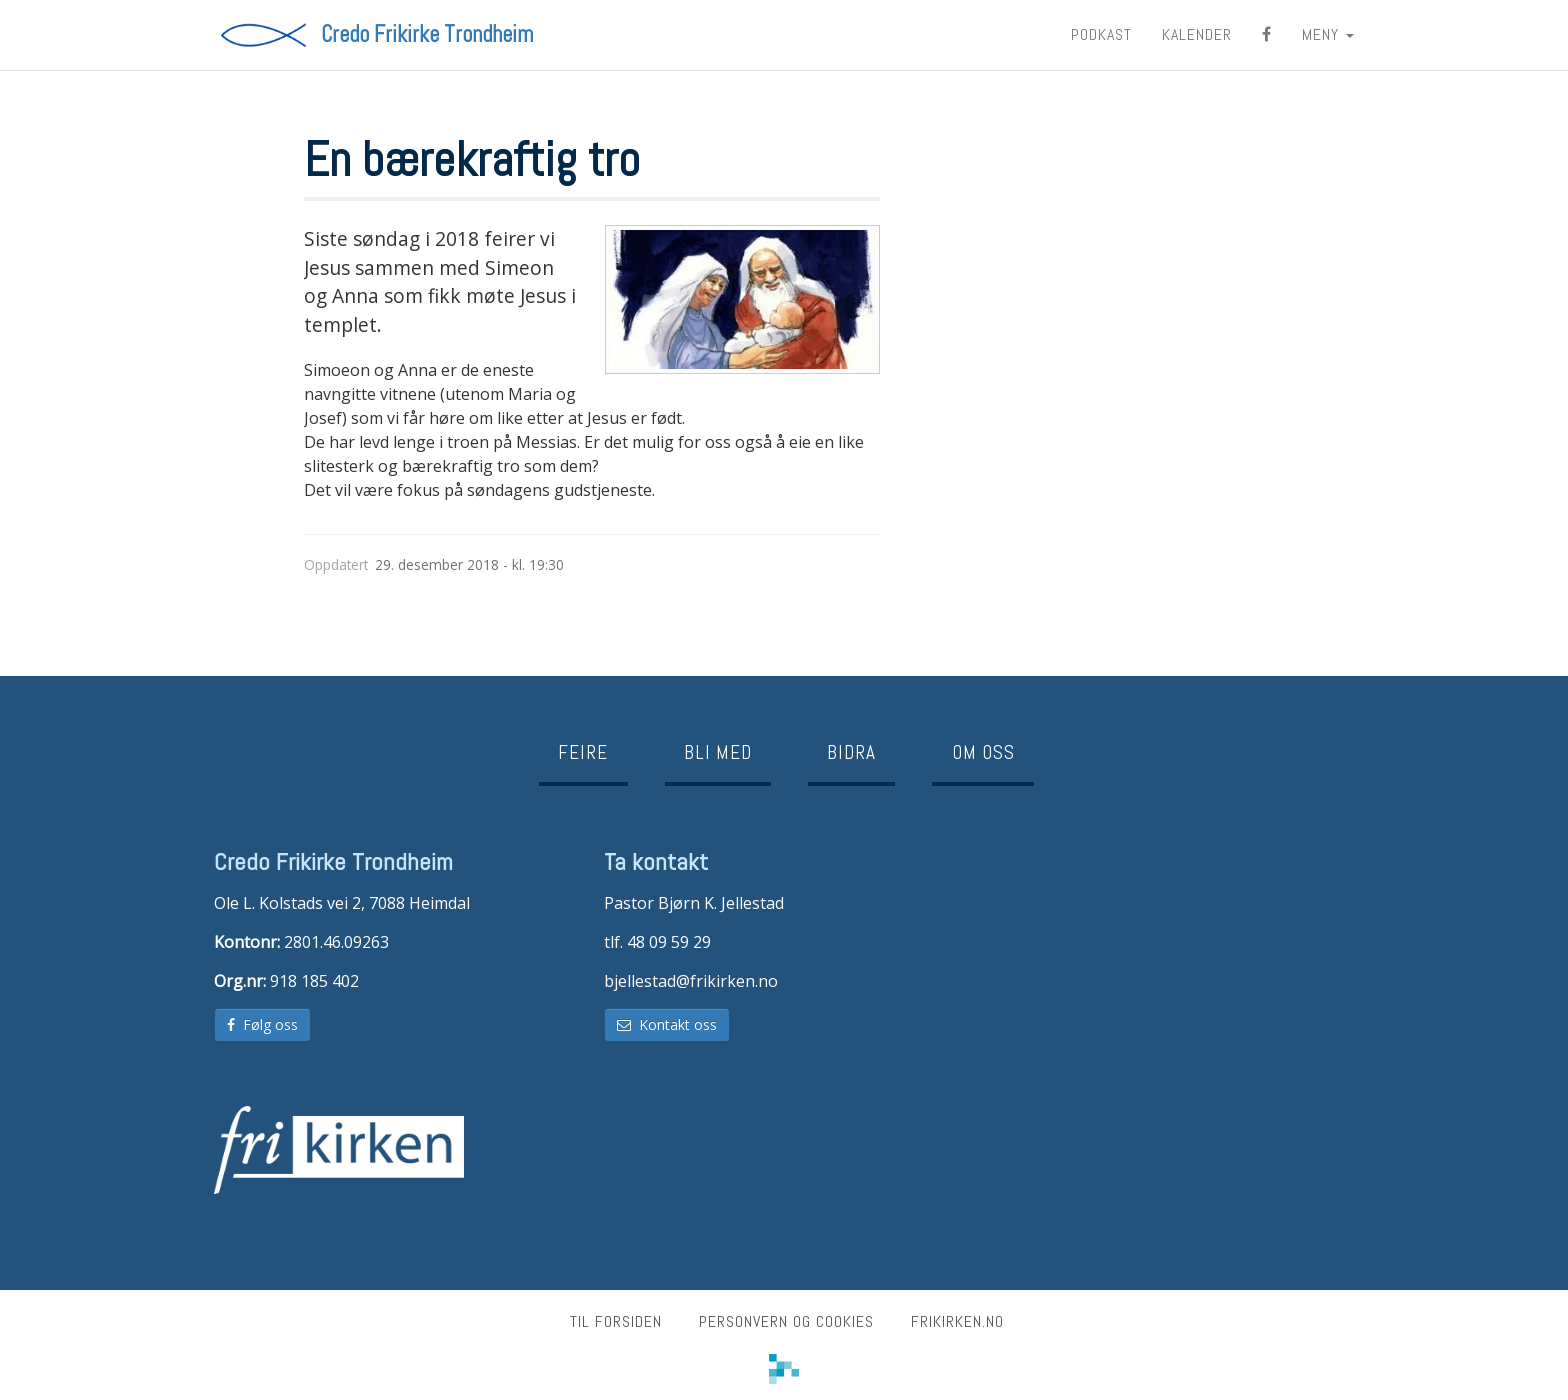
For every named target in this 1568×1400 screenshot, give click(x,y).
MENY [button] (1328, 34)
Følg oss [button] (262, 1024)
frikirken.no (957, 1321)
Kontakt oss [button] (667, 1024)
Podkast (1101, 34)
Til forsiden (616, 1321)
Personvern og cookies (786, 1321)
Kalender (1197, 34)
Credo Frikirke (427, 35)
